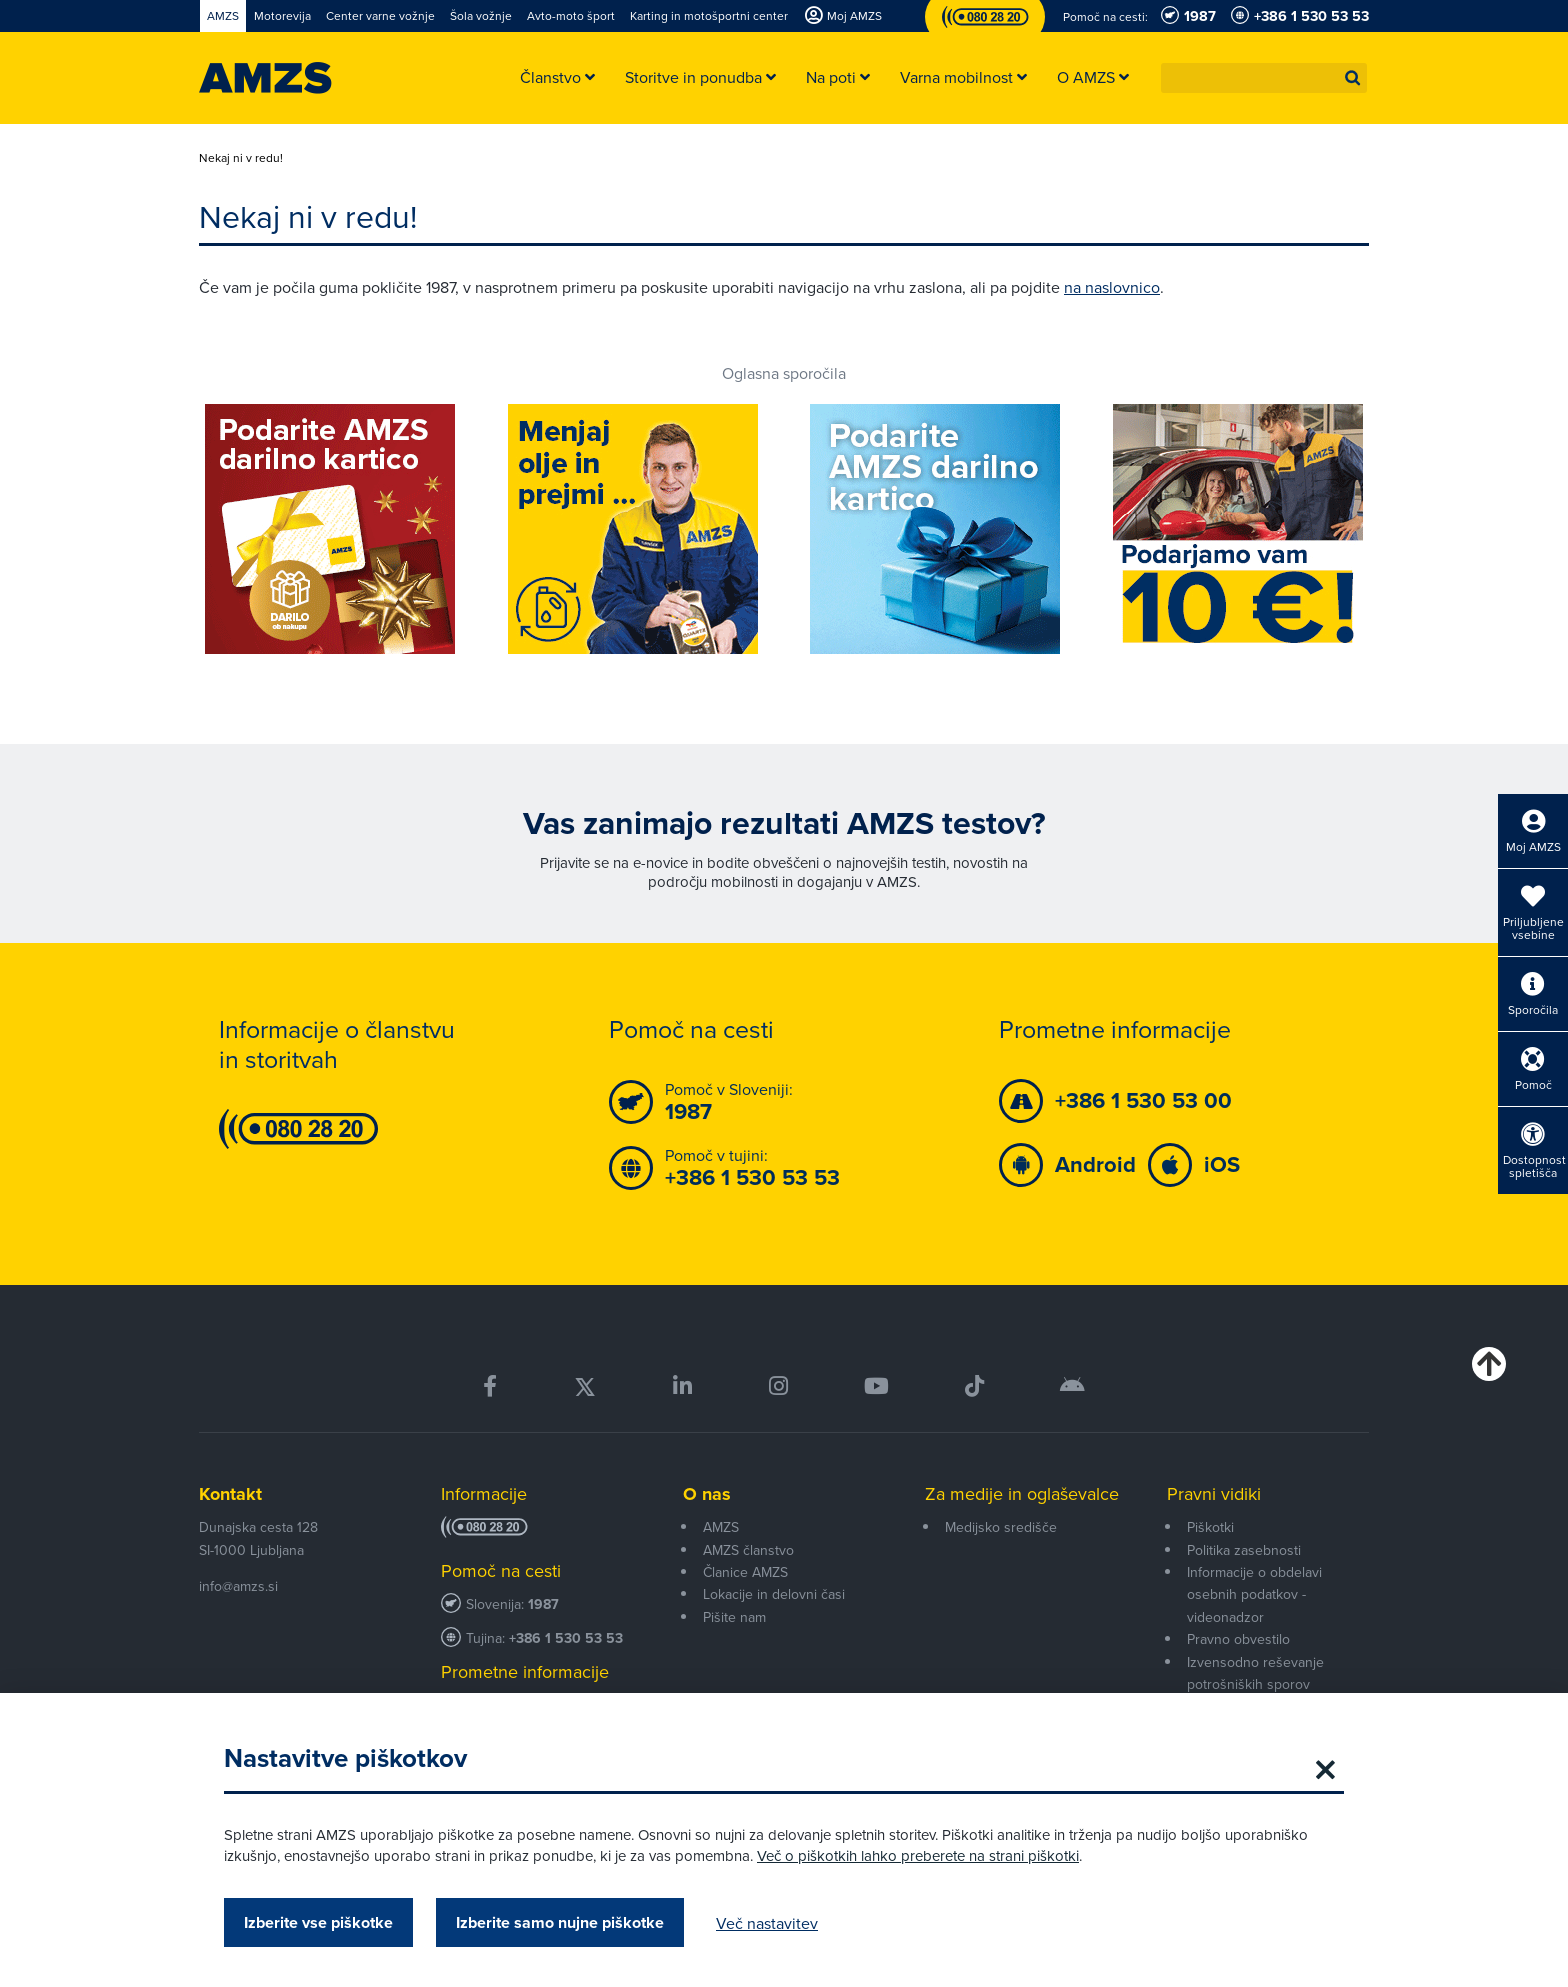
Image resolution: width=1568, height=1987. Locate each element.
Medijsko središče (1001, 1527)
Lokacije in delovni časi (774, 1594)
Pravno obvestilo (1238, 1639)
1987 (543, 1604)
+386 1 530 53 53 (566, 1638)
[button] (1353, 78)
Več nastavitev (767, 1923)
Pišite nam (734, 1617)
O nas (707, 1494)
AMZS (721, 1527)
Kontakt (230, 1494)
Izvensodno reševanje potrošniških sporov (1255, 1673)
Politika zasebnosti (1244, 1550)
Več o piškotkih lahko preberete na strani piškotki (918, 1855)
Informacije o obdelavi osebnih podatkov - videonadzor (1254, 1594)
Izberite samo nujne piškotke (560, 1922)
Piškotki (1210, 1527)
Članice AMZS (745, 1572)
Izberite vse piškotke (318, 1922)
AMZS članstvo (748, 1550)
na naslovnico (1112, 287)
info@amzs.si (238, 1586)
